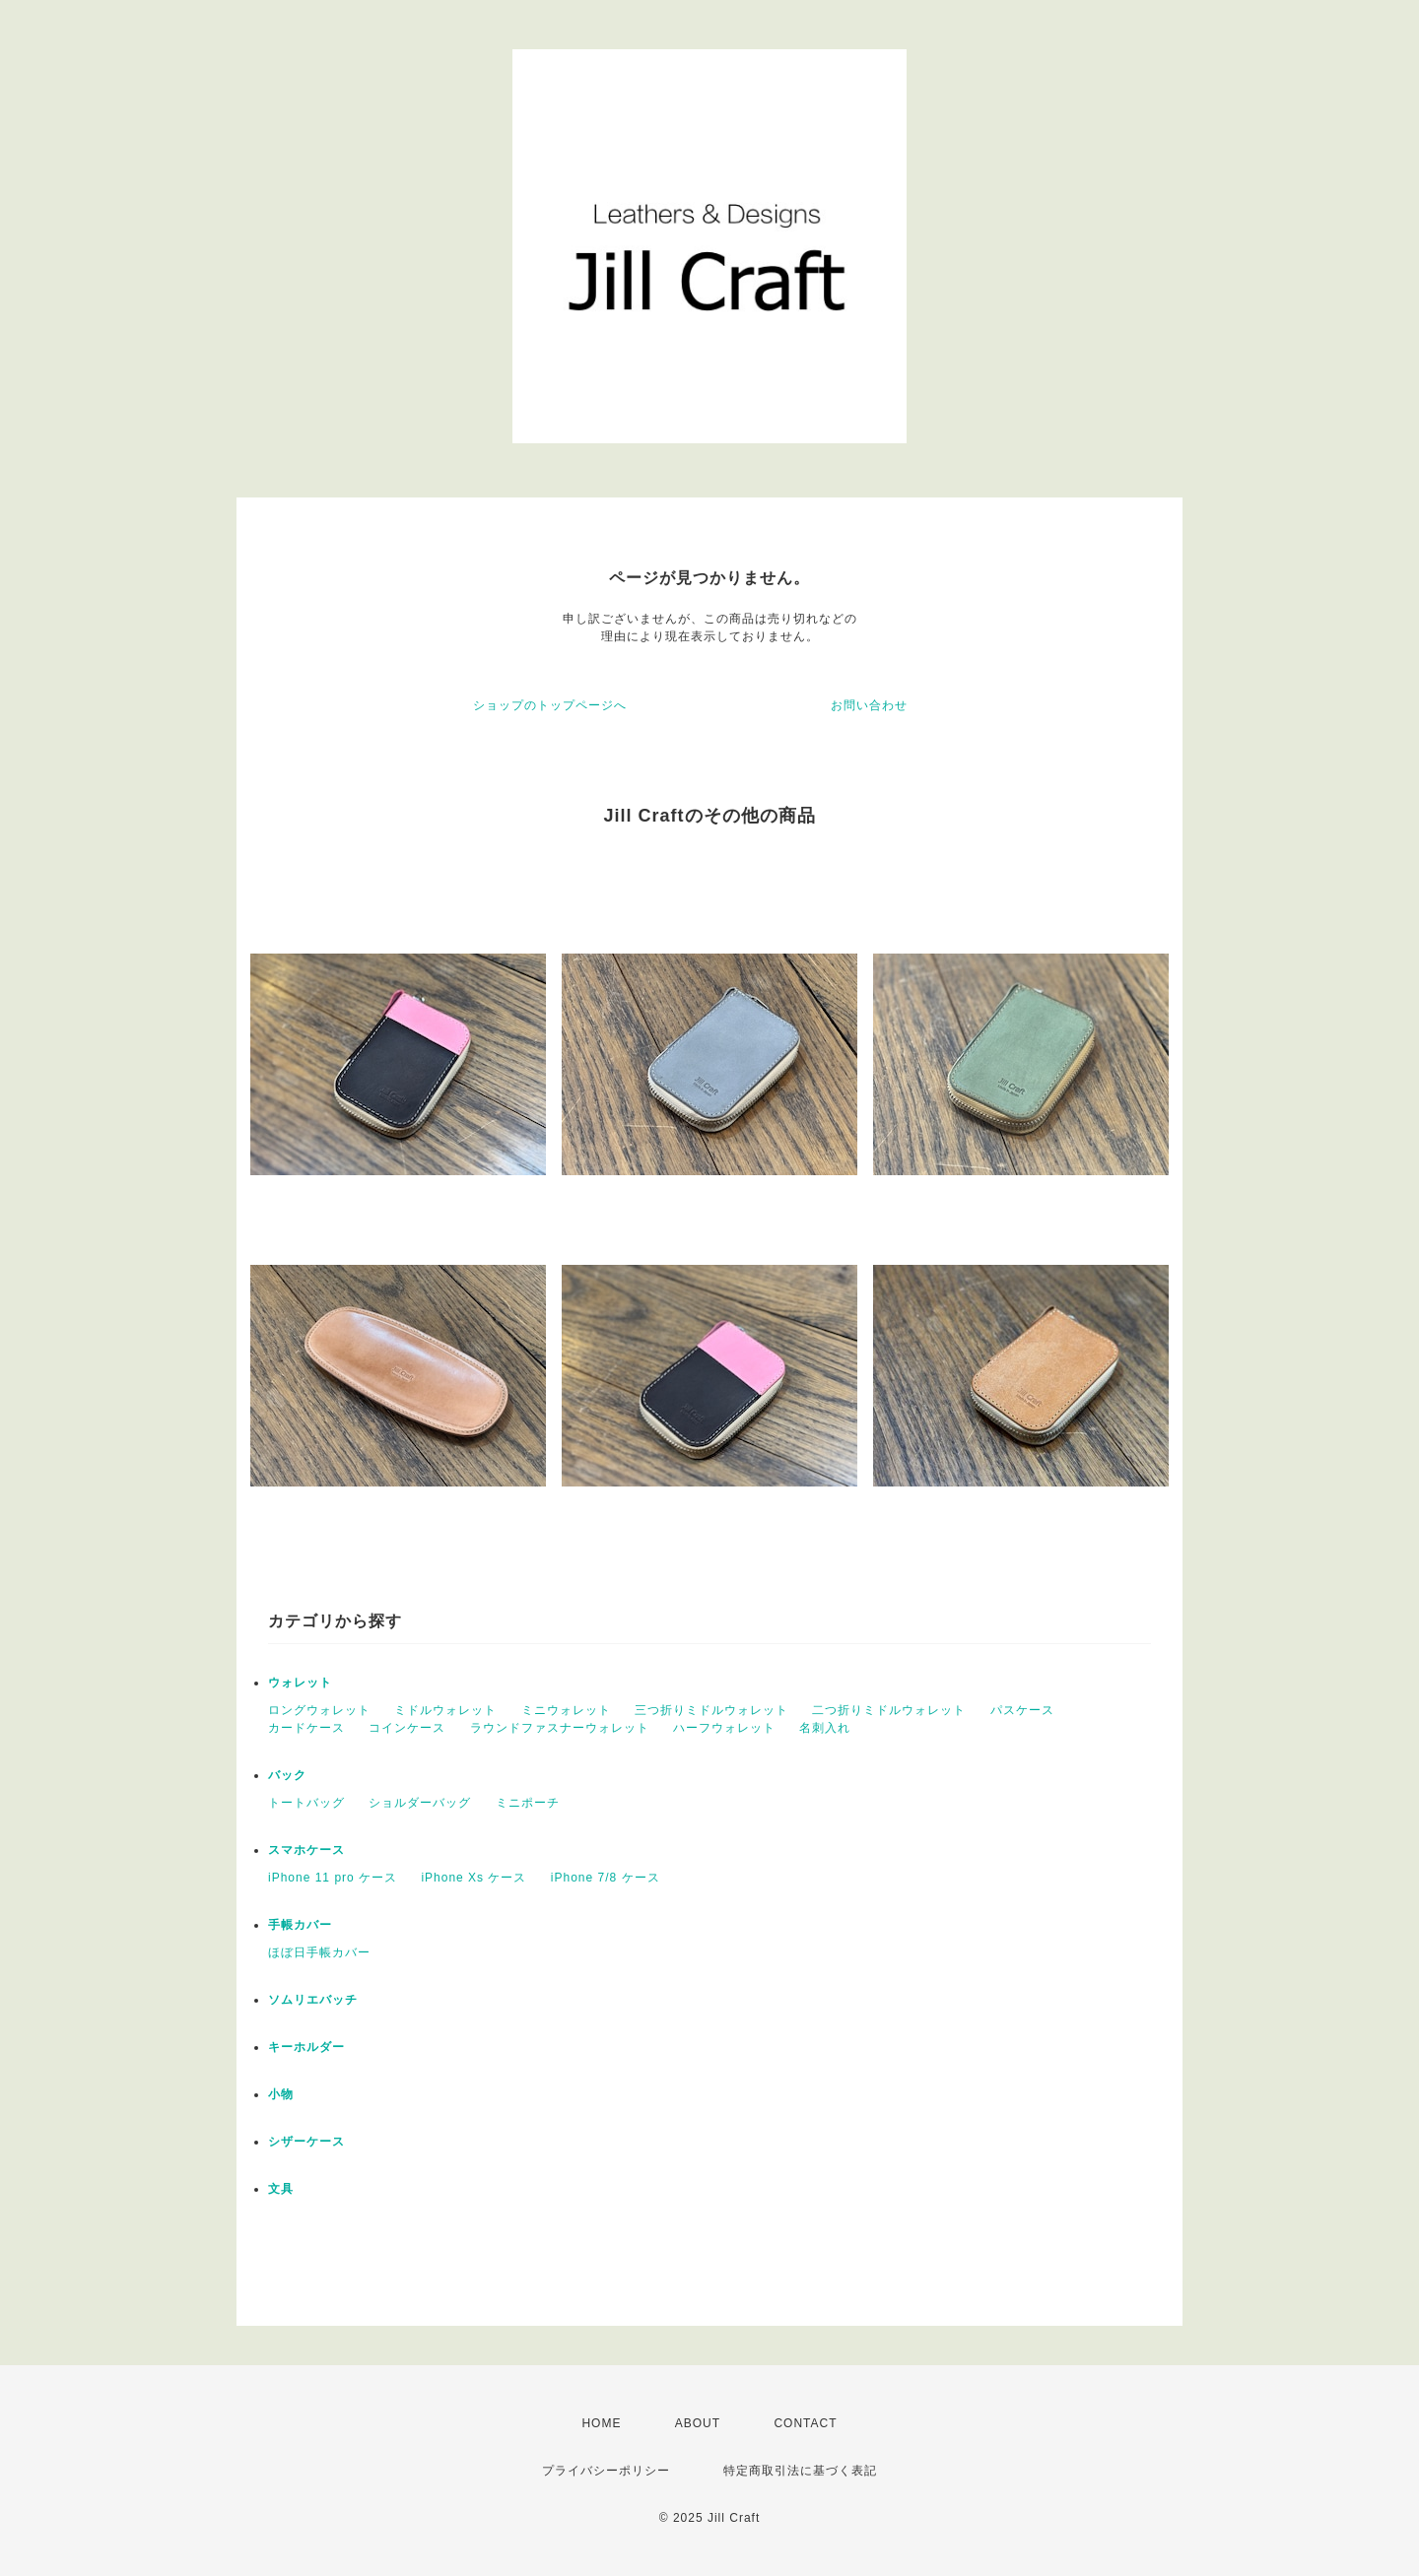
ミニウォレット (566, 1710)
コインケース (407, 1728)
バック (287, 1775)
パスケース (1022, 1710)
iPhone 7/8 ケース (605, 1877)
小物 (281, 2094)
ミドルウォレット (445, 1710)
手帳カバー (300, 1925)
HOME (601, 2423)
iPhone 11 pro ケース (332, 1877)
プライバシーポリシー (606, 2470)
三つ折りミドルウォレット (711, 1710)
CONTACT (805, 2423)
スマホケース (306, 1850)
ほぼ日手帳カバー (319, 1952)
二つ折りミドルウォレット (889, 1710)
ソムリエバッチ (313, 2000)
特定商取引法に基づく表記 (800, 2470)
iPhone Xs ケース (473, 1877)
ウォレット (300, 1682)
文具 (281, 2189)
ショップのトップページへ (550, 705)
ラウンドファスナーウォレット (559, 1728)
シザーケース (306, 2141)
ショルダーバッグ (420, 1803)
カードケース (306, 1728)
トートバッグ (306, 1803)
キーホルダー (306, 2047)
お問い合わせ (869, 705)
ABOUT (697, 2423)
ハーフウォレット (724, 1728)
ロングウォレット (319, 1710)
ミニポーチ (528, 1803)
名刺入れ (824, 1728)
